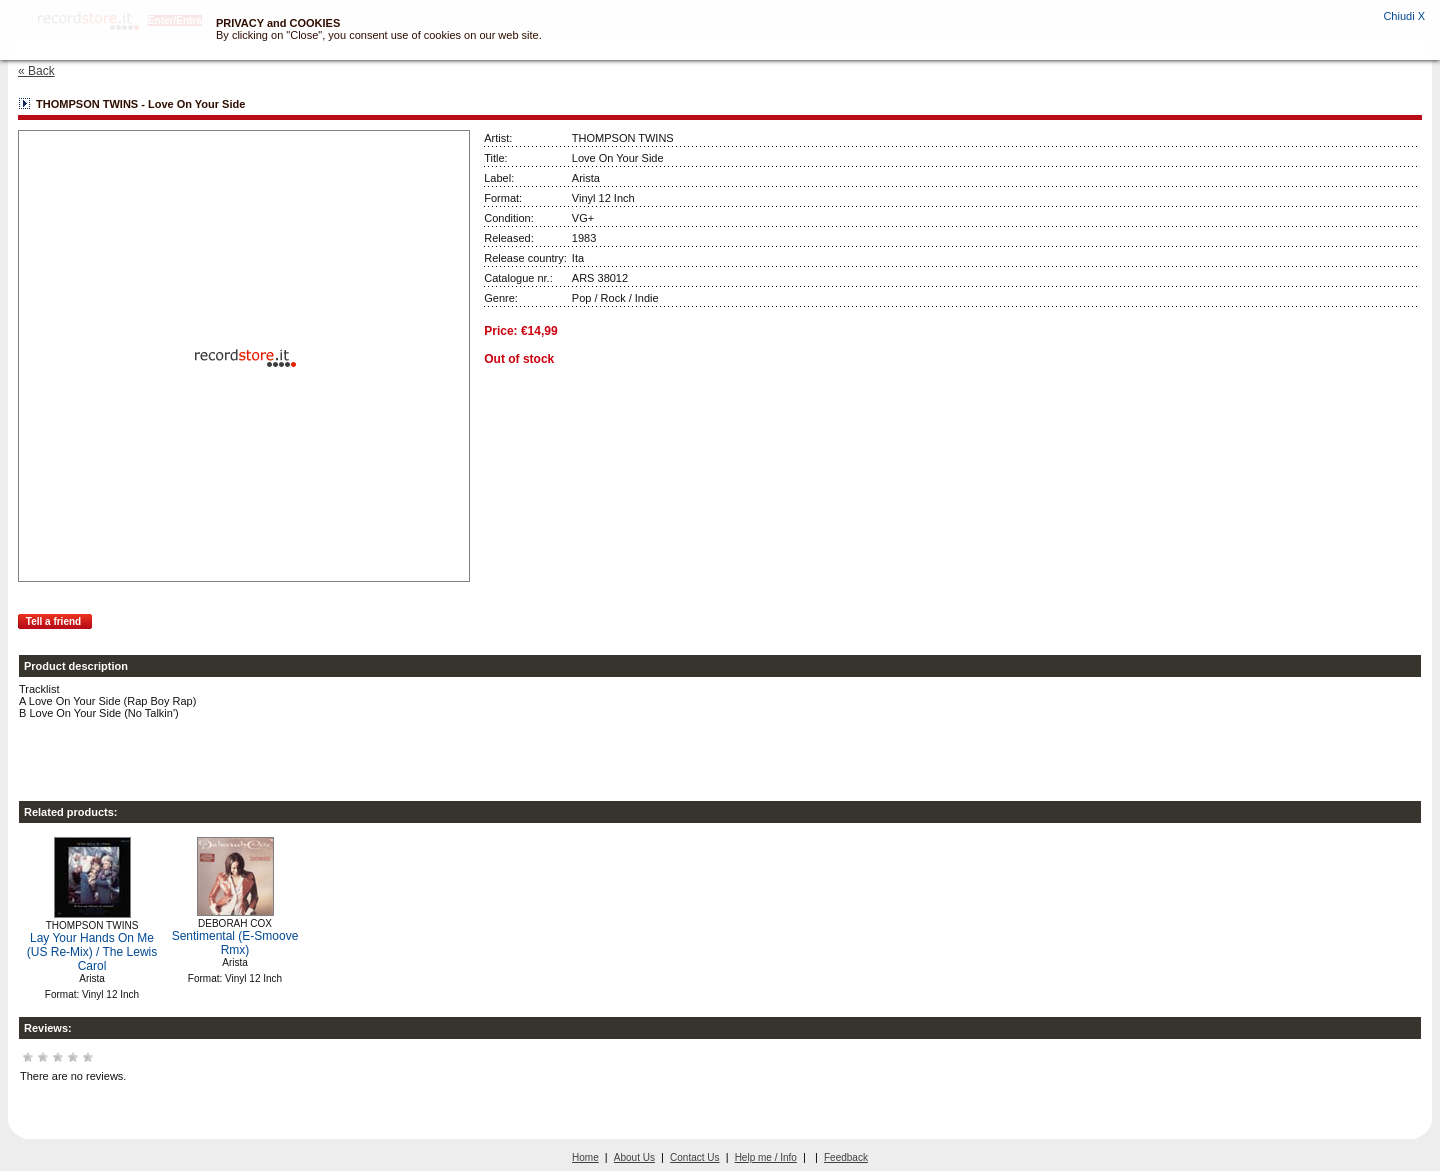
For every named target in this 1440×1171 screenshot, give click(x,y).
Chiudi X (1404, 16)
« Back (36, 71)
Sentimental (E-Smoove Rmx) (235, 943)
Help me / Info (766, 1157)
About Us (634, 1157)
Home (585, 1157)
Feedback (846, 1157)
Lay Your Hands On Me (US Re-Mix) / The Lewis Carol (92, 952)
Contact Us (694, 1157)
